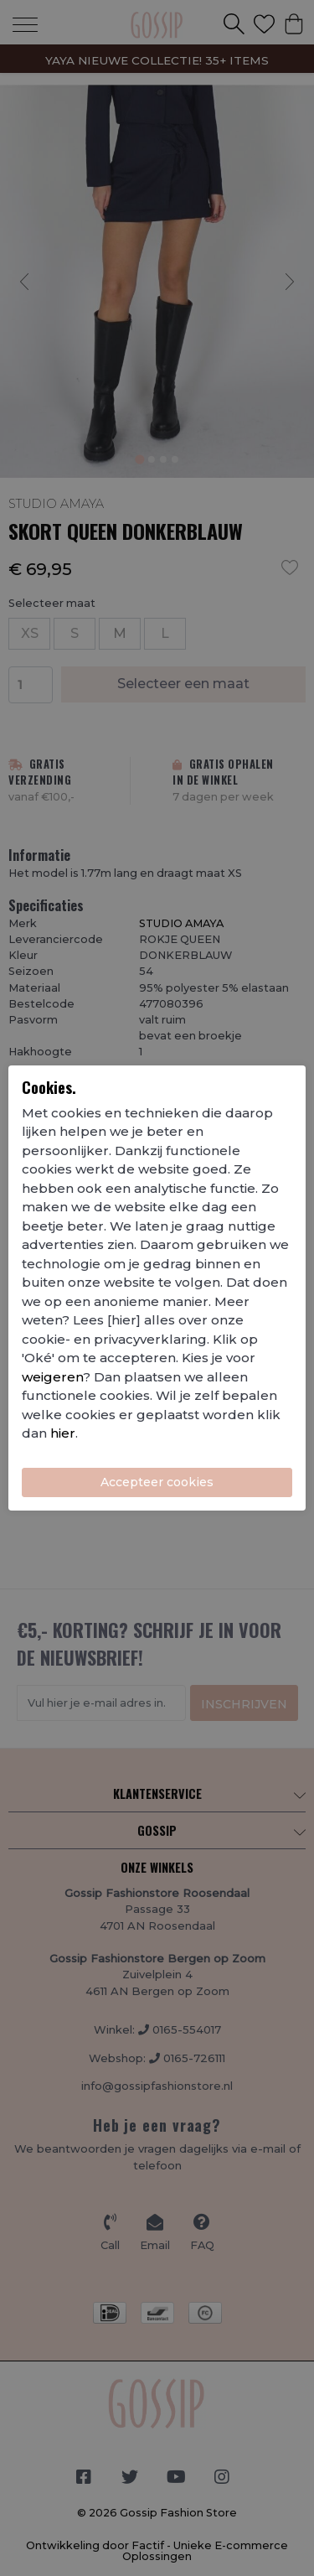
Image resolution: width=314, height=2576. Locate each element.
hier (62, 1433)
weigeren (52, 1377)
